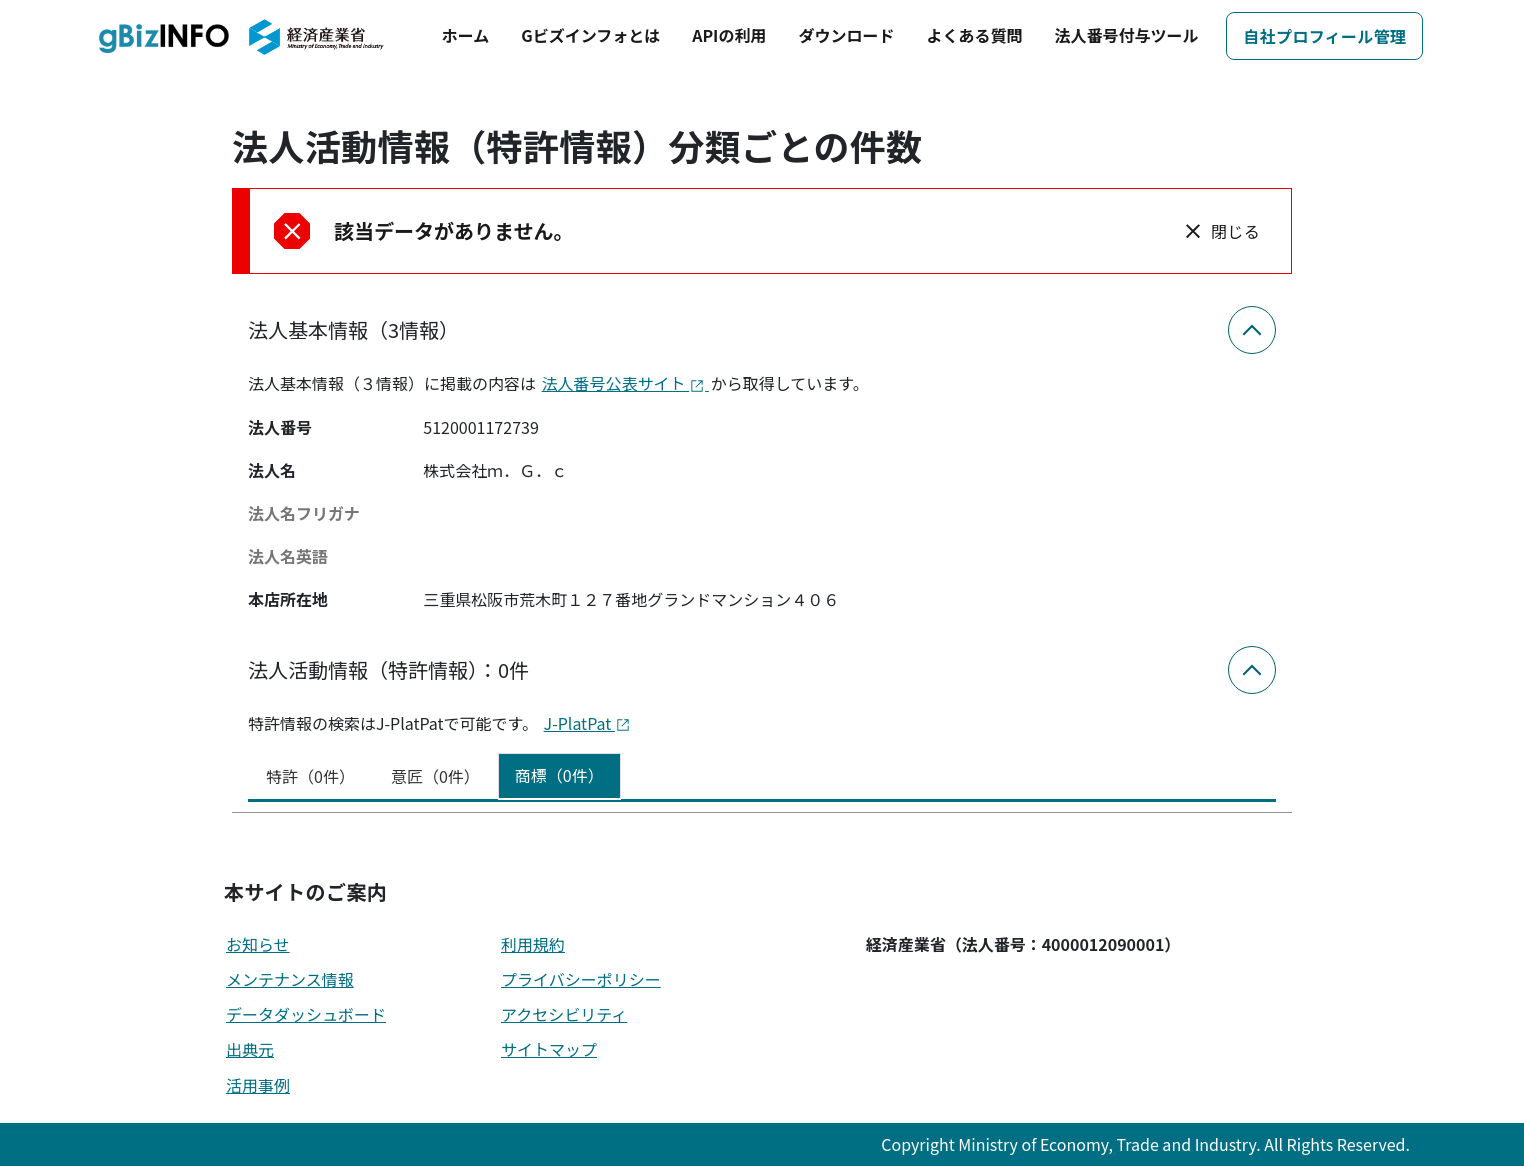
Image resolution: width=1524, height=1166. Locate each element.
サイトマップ (549, 1049)
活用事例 (258, 1085)
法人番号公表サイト (625, 383)
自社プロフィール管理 (1324, 36)
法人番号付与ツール (1126, 35)
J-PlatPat (587, 723)
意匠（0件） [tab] (435, 776)
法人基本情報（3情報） (353, 329)
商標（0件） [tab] (559, 775)
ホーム (466, 35)
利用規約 (533, 944)
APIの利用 (729, 35)
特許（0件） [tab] (310, 776)
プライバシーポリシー (581, 979)
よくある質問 (974, 35)
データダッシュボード (306, 1014)
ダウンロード (846, 35)
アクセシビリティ (564, 1014)
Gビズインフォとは (590, 35)
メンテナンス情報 (290, 979)
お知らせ (258, 944)
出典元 (250, 1049)
